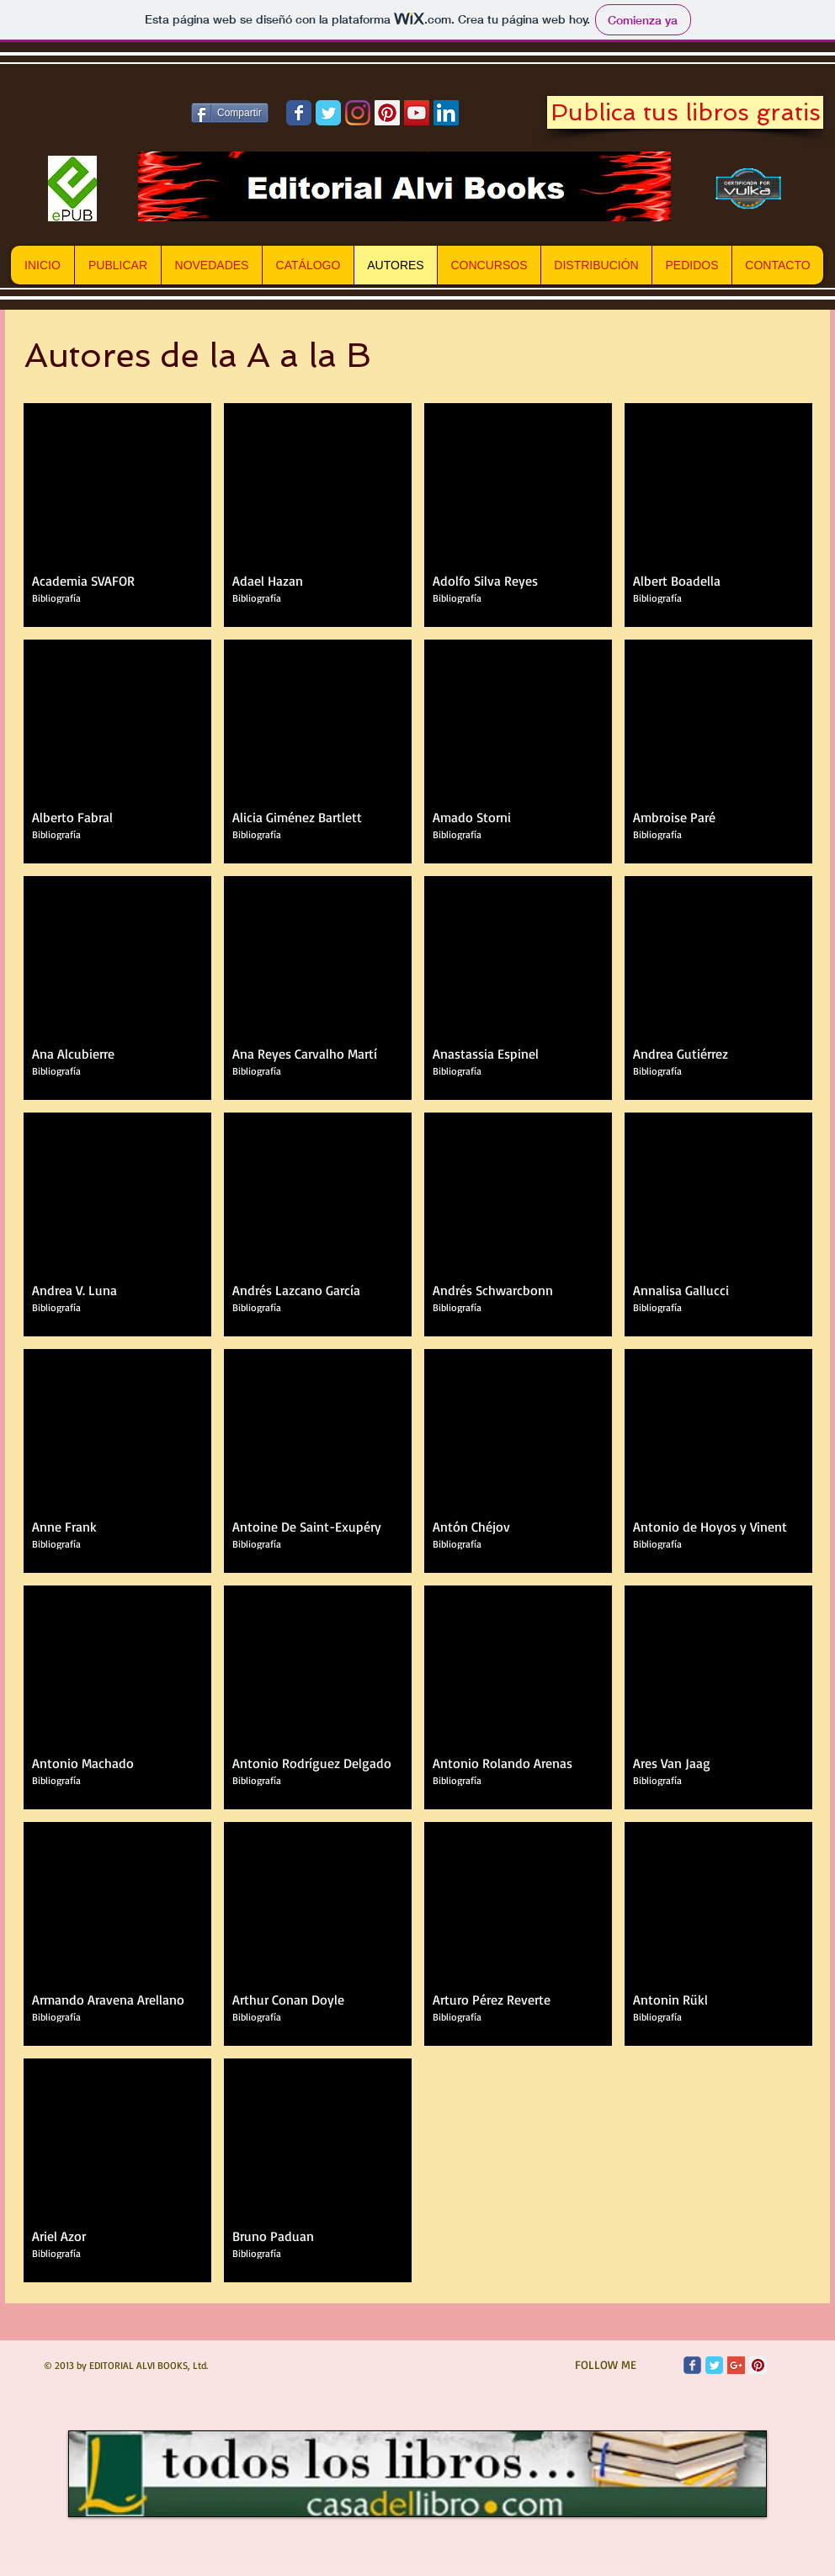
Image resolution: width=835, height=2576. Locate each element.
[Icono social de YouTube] (416, 112)
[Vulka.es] (749, 188)
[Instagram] (357, 112)
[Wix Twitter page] (328, 112)
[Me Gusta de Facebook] (92, 112)
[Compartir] (230, 113)
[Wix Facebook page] (298, 112)
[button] (117, 515)
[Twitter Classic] (714, 2365)
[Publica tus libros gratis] (685, 112)
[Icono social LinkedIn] (446, 112)
